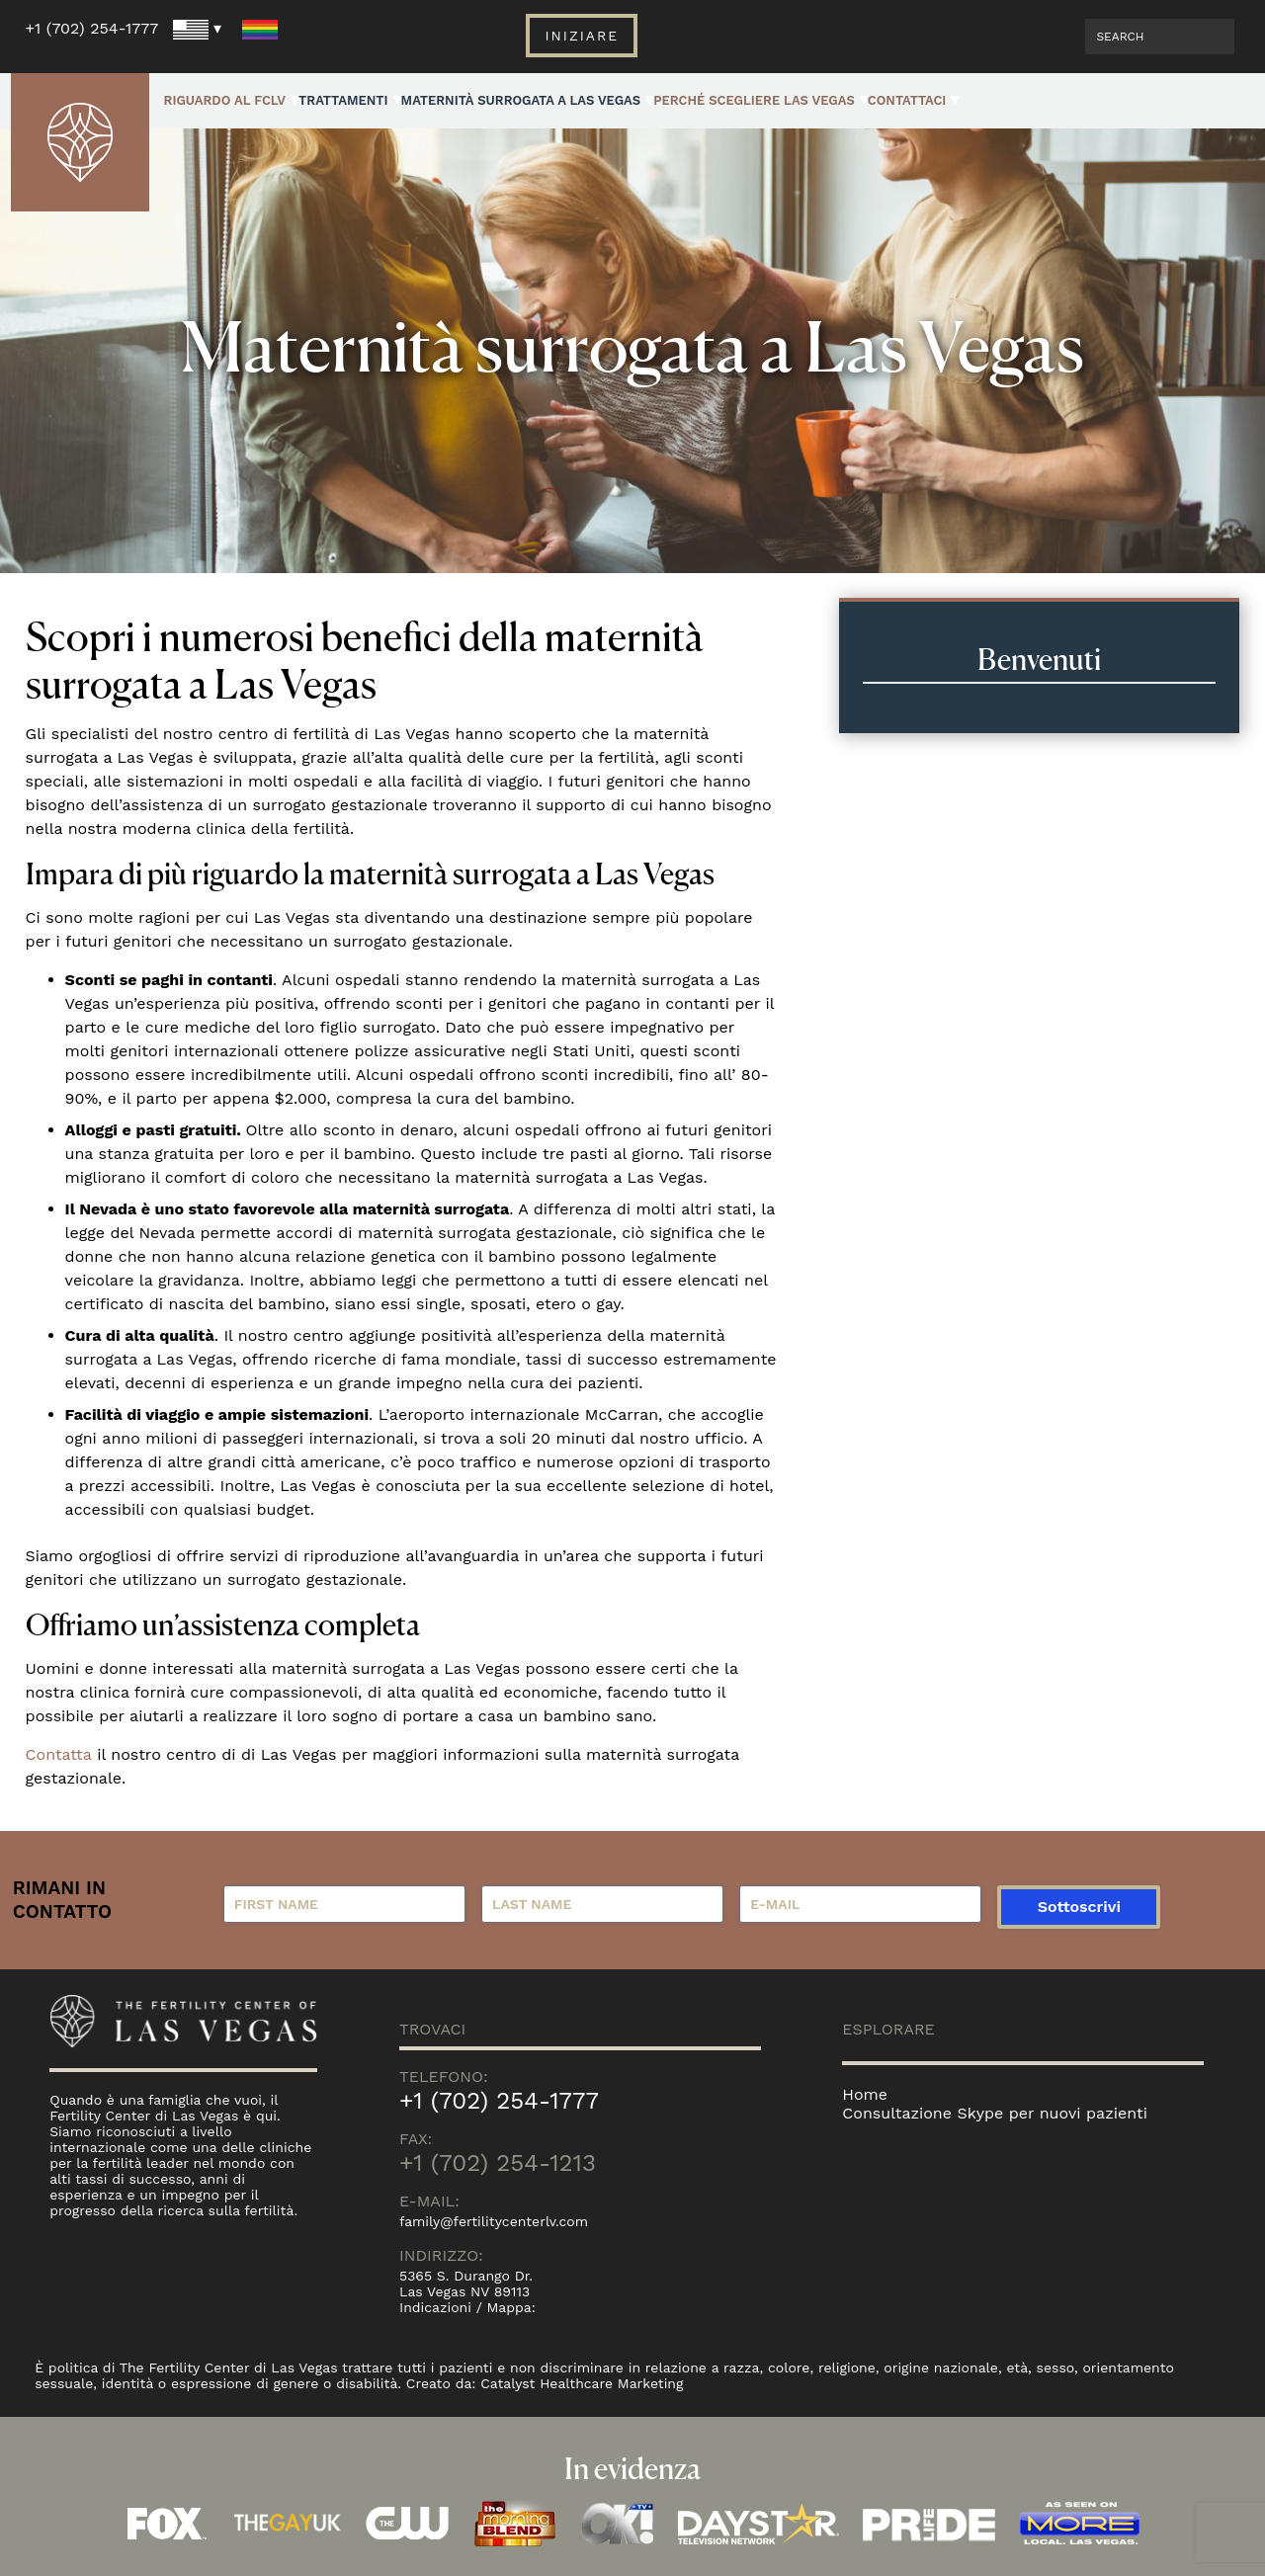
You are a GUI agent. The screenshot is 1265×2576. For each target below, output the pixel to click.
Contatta (59, 1754)
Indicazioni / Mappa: (467, 2307)
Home (864, 2094)
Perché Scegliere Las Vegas (754, 100)
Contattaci (907, 100)
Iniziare (582, 35)
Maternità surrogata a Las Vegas (521, 100)
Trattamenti (343, 100)
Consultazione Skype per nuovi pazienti (994, 2113)
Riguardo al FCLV (225, 100)
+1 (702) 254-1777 (92, 28)
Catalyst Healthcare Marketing (582, 2383)
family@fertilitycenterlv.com (493, 2221)
